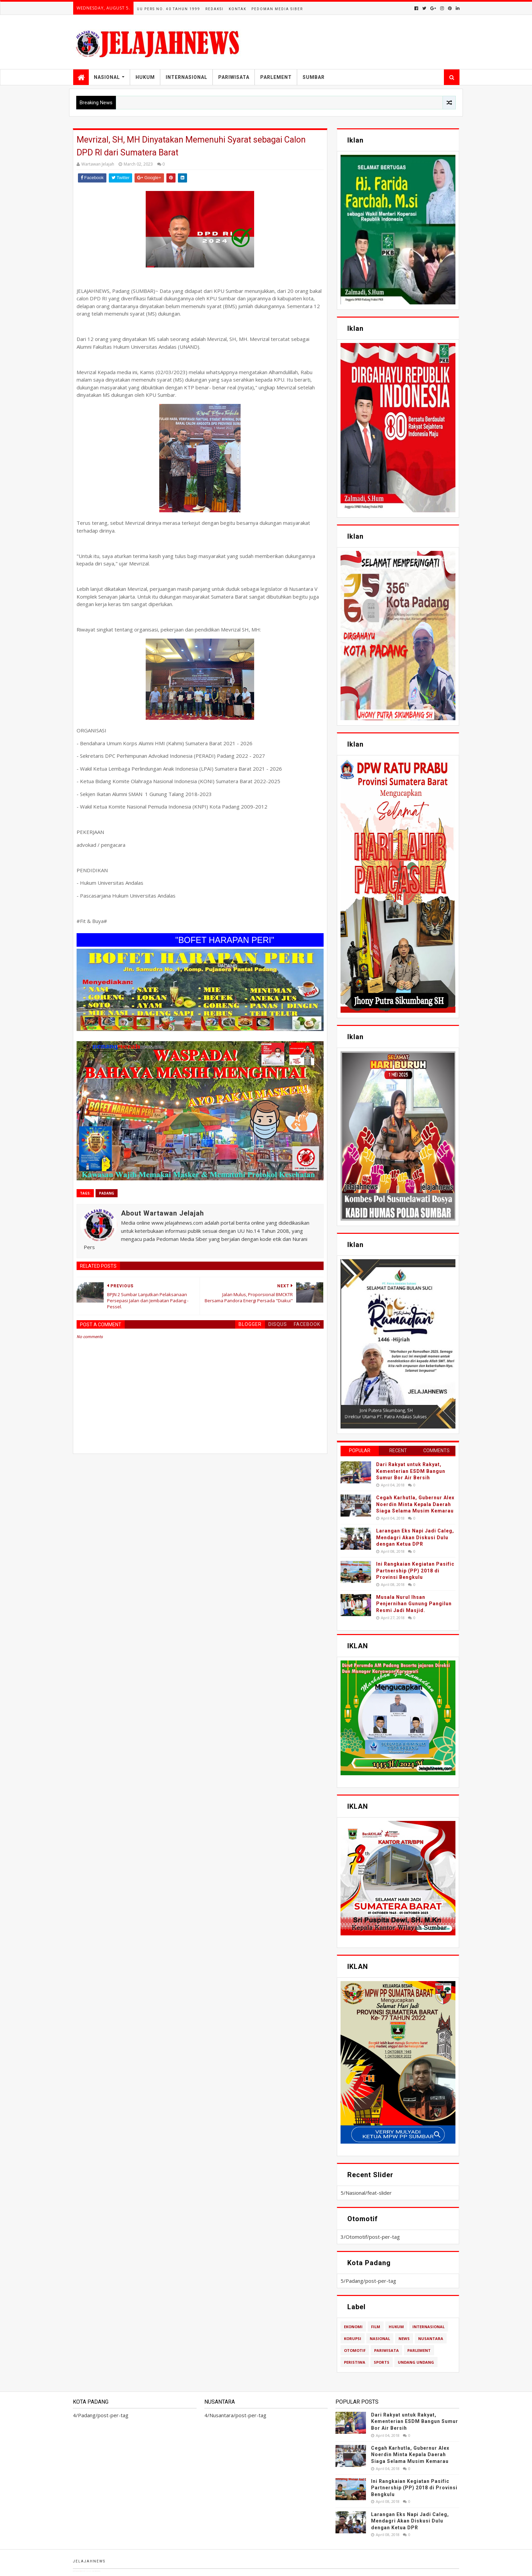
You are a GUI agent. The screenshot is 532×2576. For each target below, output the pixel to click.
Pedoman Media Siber (277, 9)
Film (375, 2326)
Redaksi (214, 9)
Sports (381, 2362)
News (404, 2338)
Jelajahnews (89, 2561)
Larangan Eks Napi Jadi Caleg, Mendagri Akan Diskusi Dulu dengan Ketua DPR (415, 1537)
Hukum (145, 77)
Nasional (107, 77)
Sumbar (314, 77)
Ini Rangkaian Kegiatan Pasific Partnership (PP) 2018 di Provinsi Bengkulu (415, 1570)
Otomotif (355, 2350)
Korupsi (352, 2338)
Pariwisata (233, 77)
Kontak (237, 9)
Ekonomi (353, 2326)
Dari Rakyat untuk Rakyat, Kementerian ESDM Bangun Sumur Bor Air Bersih (410, 1471)
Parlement (276, 77)
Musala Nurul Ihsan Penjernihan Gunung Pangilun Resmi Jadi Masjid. (414, 1603)
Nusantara (430, 2338)
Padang (106, 1193)
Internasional (186, 77)
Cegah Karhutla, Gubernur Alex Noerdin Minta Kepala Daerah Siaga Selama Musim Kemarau (415, 1504)
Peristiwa (354, 2362)
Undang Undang (416, 2362)
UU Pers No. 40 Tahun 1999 (168, 9)
